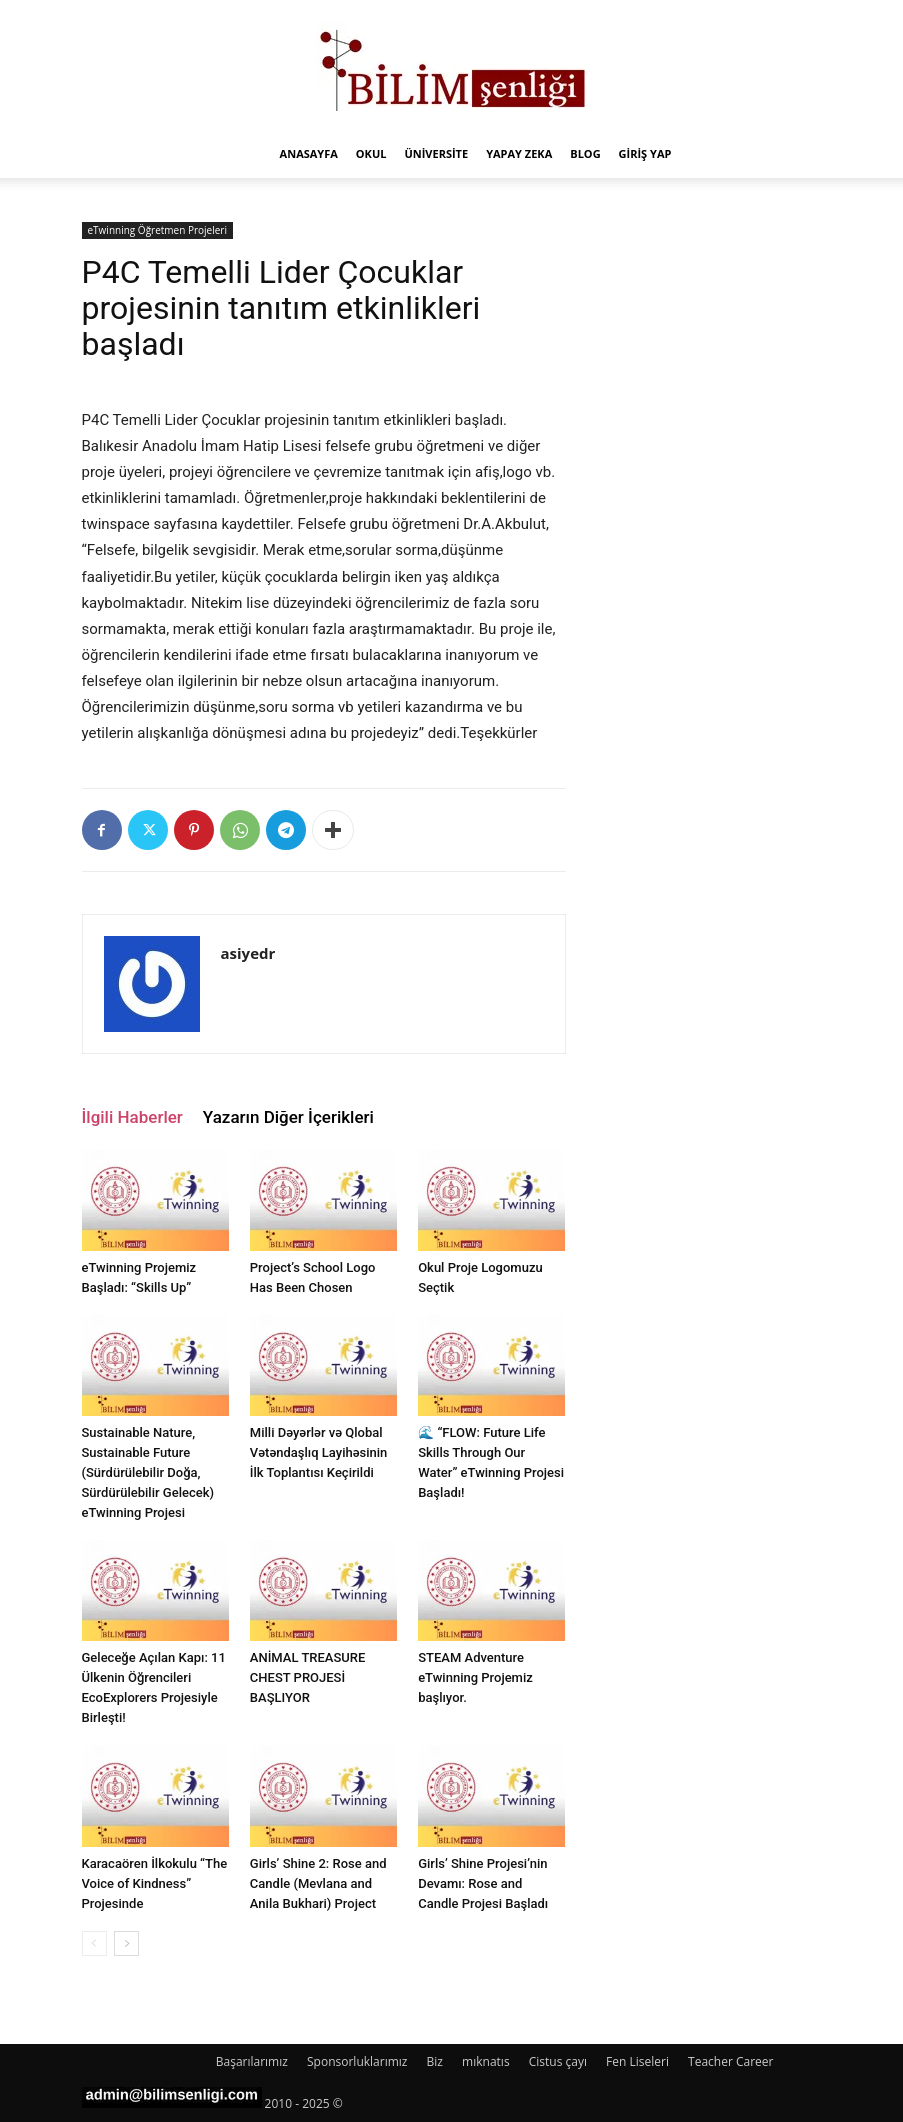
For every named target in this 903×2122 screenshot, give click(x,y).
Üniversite (436, 153)
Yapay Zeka (519, 153)
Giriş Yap (645, 153)
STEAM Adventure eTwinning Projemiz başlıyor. (475, 1677)
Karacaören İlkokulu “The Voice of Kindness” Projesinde (155, 1883)
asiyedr (248, 953)
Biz (435, 2061)
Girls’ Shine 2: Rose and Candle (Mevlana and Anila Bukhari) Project (318, 1883)
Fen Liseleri (637, 2061)
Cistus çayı (558, 2061)
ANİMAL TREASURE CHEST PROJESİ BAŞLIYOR (308, 1677)
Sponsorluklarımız (357, 2061)
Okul (371, 153)
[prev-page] (94, 1943)
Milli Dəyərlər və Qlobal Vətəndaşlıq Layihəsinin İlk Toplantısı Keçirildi (319, 1452)
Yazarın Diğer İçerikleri (288, 1117)
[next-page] (126, 1943)
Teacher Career (730, 2061)
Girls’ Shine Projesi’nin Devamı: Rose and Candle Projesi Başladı (483, 1883)
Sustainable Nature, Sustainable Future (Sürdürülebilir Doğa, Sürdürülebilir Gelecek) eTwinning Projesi (148, 1472)
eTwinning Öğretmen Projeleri (157, 230)
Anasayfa (309, 153)
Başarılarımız (252, 2061)
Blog (585, 153)
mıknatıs (486, 2061)
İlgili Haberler (132, 1117)
